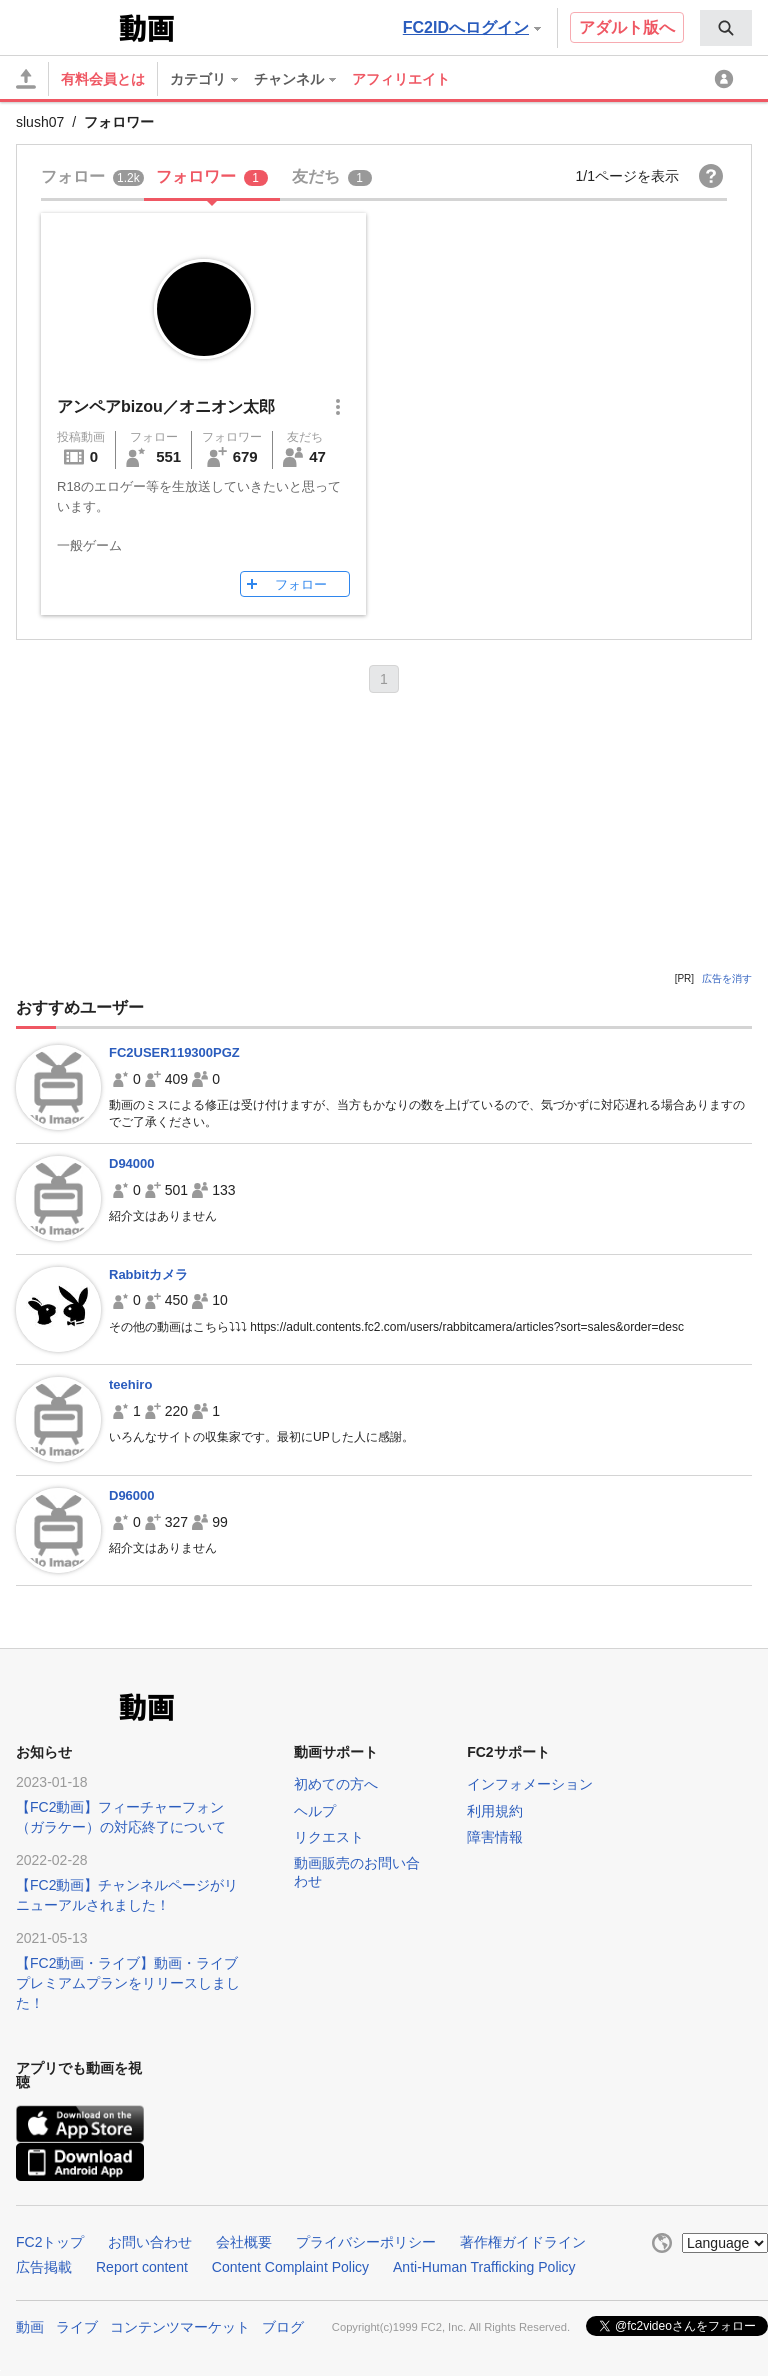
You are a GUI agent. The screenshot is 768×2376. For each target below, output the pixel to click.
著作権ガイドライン (523, 2242)
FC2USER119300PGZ (174, 1052)
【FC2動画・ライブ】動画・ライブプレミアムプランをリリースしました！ (128, 1983)
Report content (142, 2267)
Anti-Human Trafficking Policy (484, 2267)
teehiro (130, 1384)
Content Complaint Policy (290, 2267)
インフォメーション (530, 1784)
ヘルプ (315, 1811)
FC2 (65, 26)
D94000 (132, 1163)
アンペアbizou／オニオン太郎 (166, 406)
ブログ (283, 2327)
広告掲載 (44, 2267)
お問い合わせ (150, 2242)
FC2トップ (50, 2242)
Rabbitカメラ (148, 1274)
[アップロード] (26, 79)
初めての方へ (336, 1784)
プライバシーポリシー (366, 2242)
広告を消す (727, 978)
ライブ (77, 2327)
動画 (30, 2327)
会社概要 (244, 2242)
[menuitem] (726, 28)
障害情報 (495, 1837)
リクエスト (329, 1837)
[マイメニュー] (727, 79)
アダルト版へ (627, 27)
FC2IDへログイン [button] (472, 27)
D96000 (132, 1495)
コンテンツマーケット (180, 2327)
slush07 (40, 122)
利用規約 (495, 1811)
